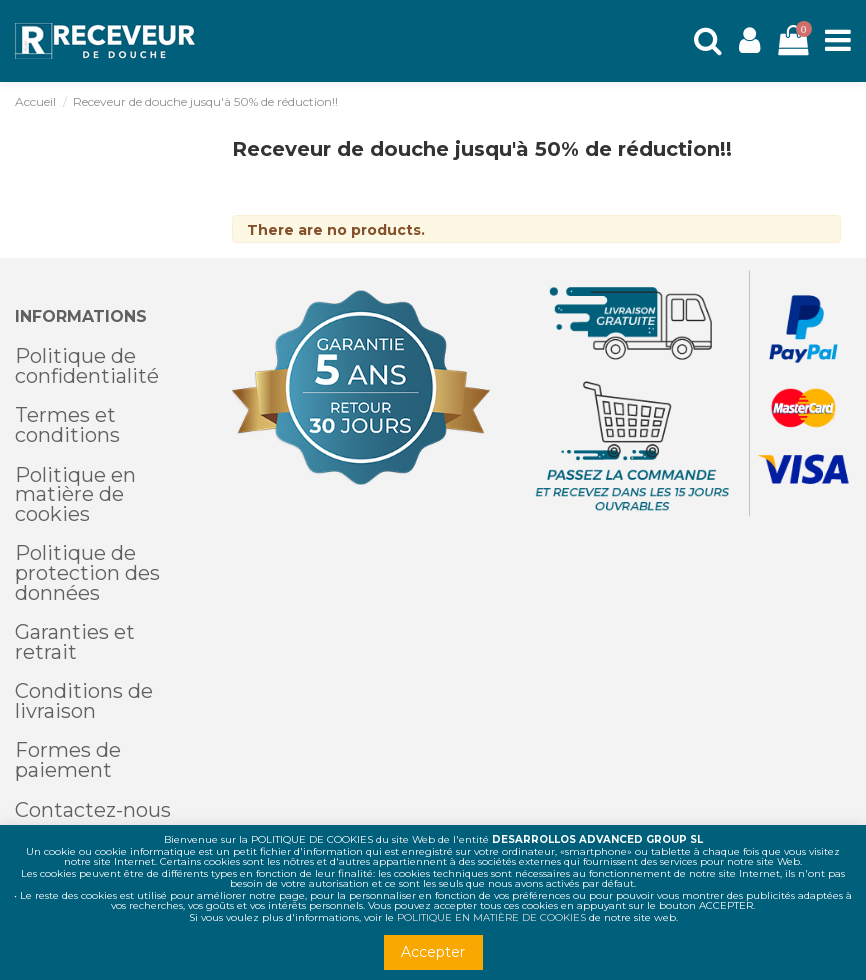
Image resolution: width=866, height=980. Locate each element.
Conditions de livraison (84, 701)
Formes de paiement (68, 760)
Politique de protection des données (87, 572)
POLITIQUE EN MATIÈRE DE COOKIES (491, 917)
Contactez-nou (88, 810)
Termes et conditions (67, 425)
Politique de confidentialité (87, 366)
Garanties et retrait (75, 642)
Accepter (433, 952)
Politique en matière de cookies (75, 494)
